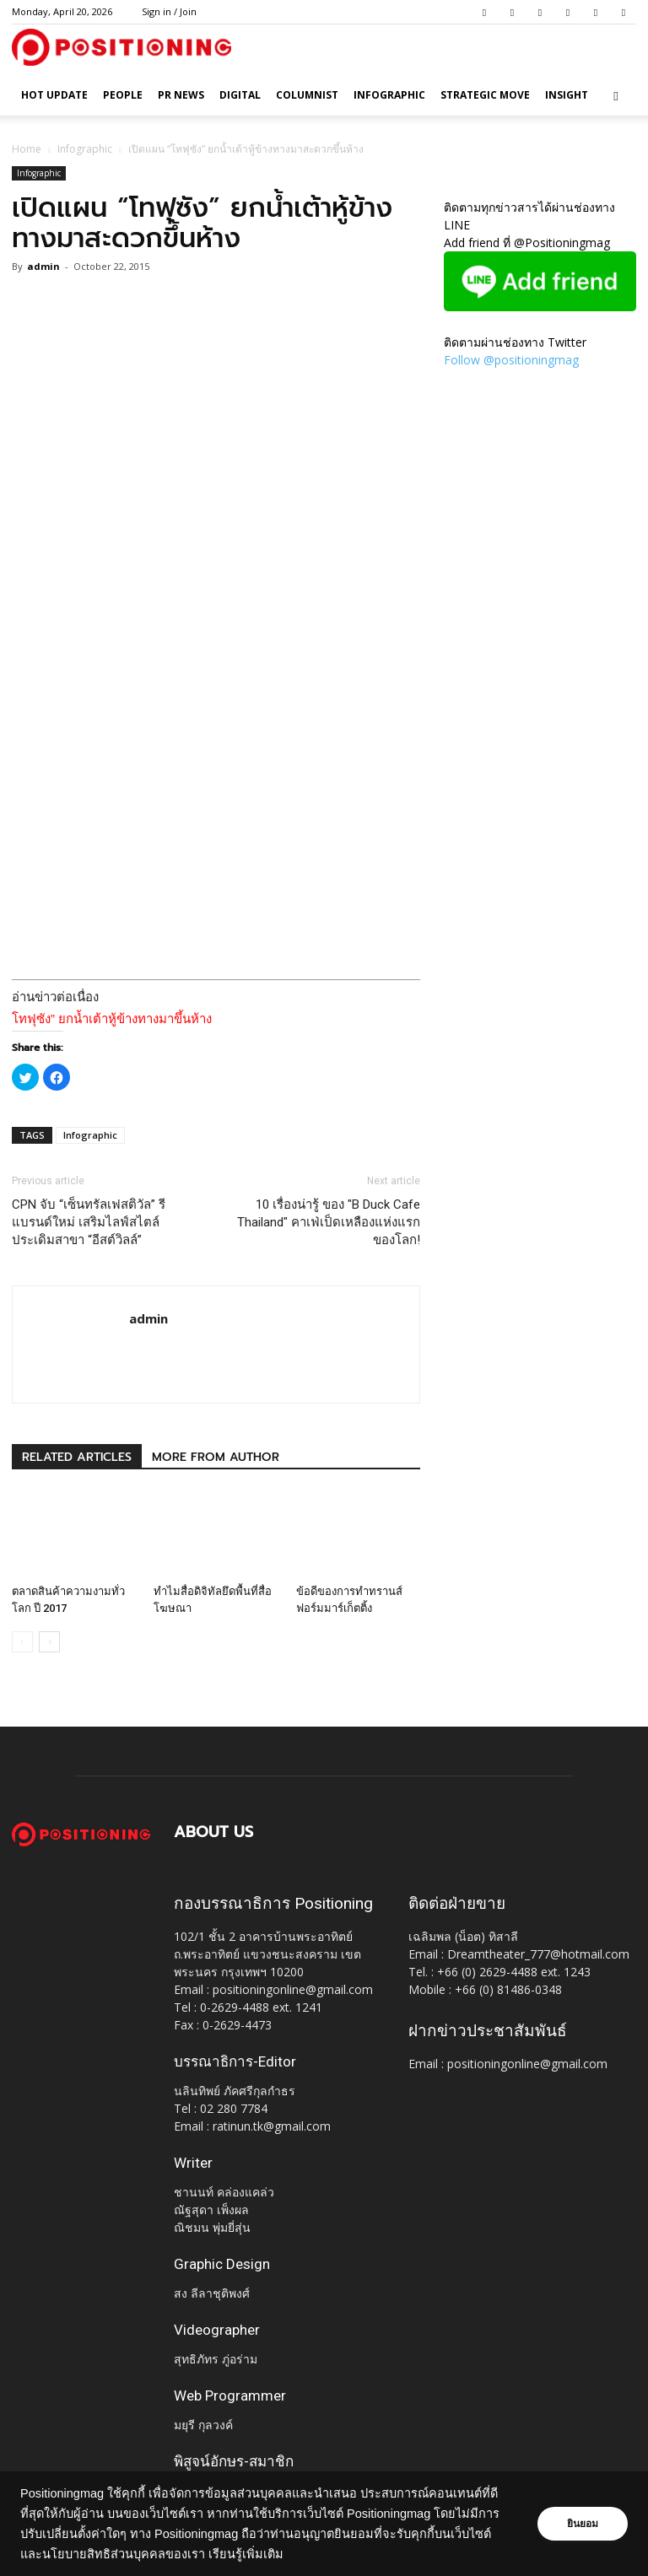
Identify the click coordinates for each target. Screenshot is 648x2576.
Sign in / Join (169, 11)
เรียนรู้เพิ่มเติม (286, 2554)
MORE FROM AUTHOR (215, 1457)
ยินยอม (582, 2524)
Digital (240, 95)
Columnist (307, 95)
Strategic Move (485, 95)
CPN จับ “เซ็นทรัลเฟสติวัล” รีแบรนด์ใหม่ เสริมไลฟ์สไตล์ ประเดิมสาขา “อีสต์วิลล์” (88, 1222)
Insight (566, 95)
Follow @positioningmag (511, 360)
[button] (616, 96)
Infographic (389, 95)
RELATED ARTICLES (77, 1457)
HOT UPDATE (54, 95)
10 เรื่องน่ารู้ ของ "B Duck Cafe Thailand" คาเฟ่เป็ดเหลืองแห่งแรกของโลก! (328, 1222)
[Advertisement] (216, 929)
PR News (181, 95)
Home (26, 149)
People (123, 95)
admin (43, 266)
